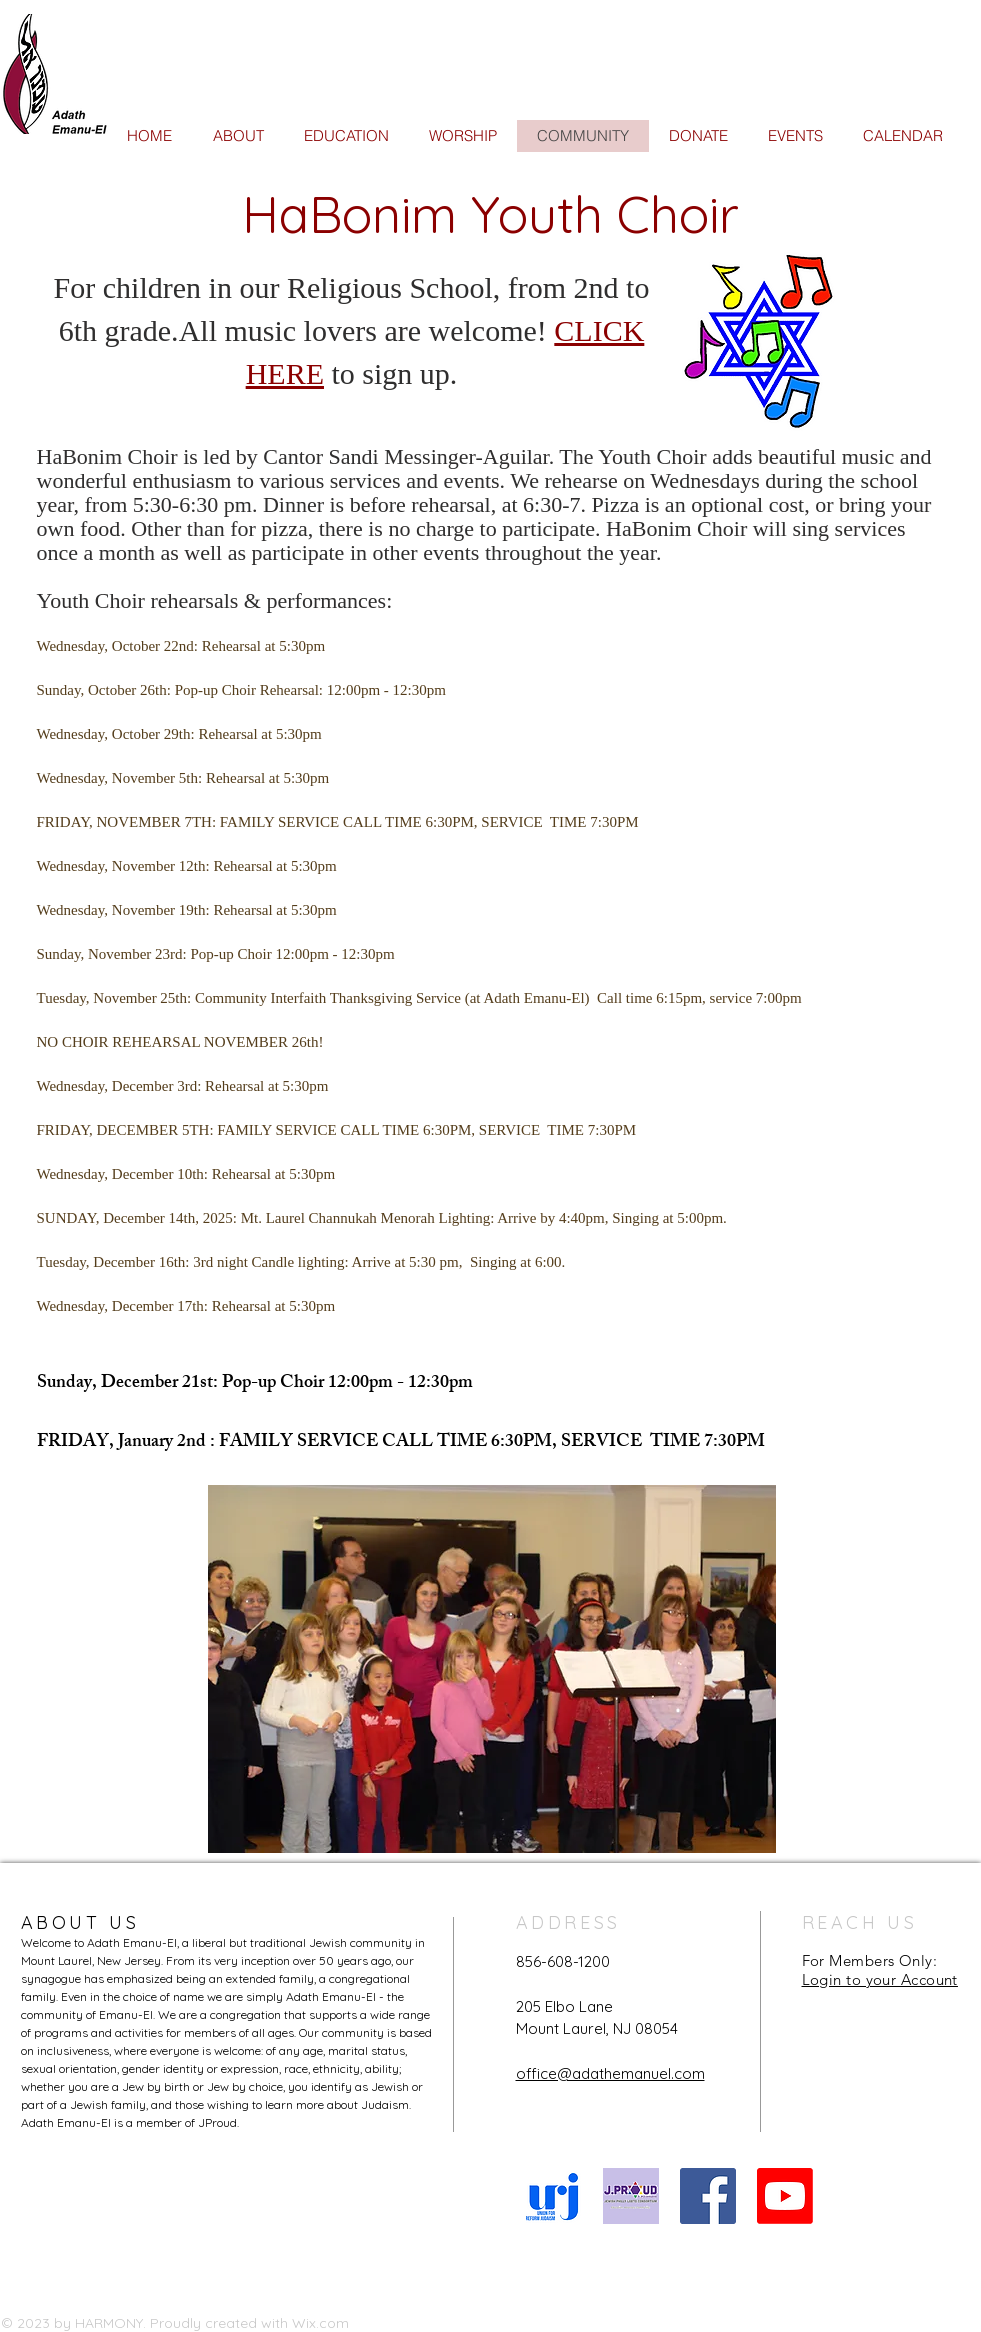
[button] (492, 1669)
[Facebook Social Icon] (708, 2196)
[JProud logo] (631, 2196)
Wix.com (320, 2323)
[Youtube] (785, 2196)
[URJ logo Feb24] (554, 2196)
